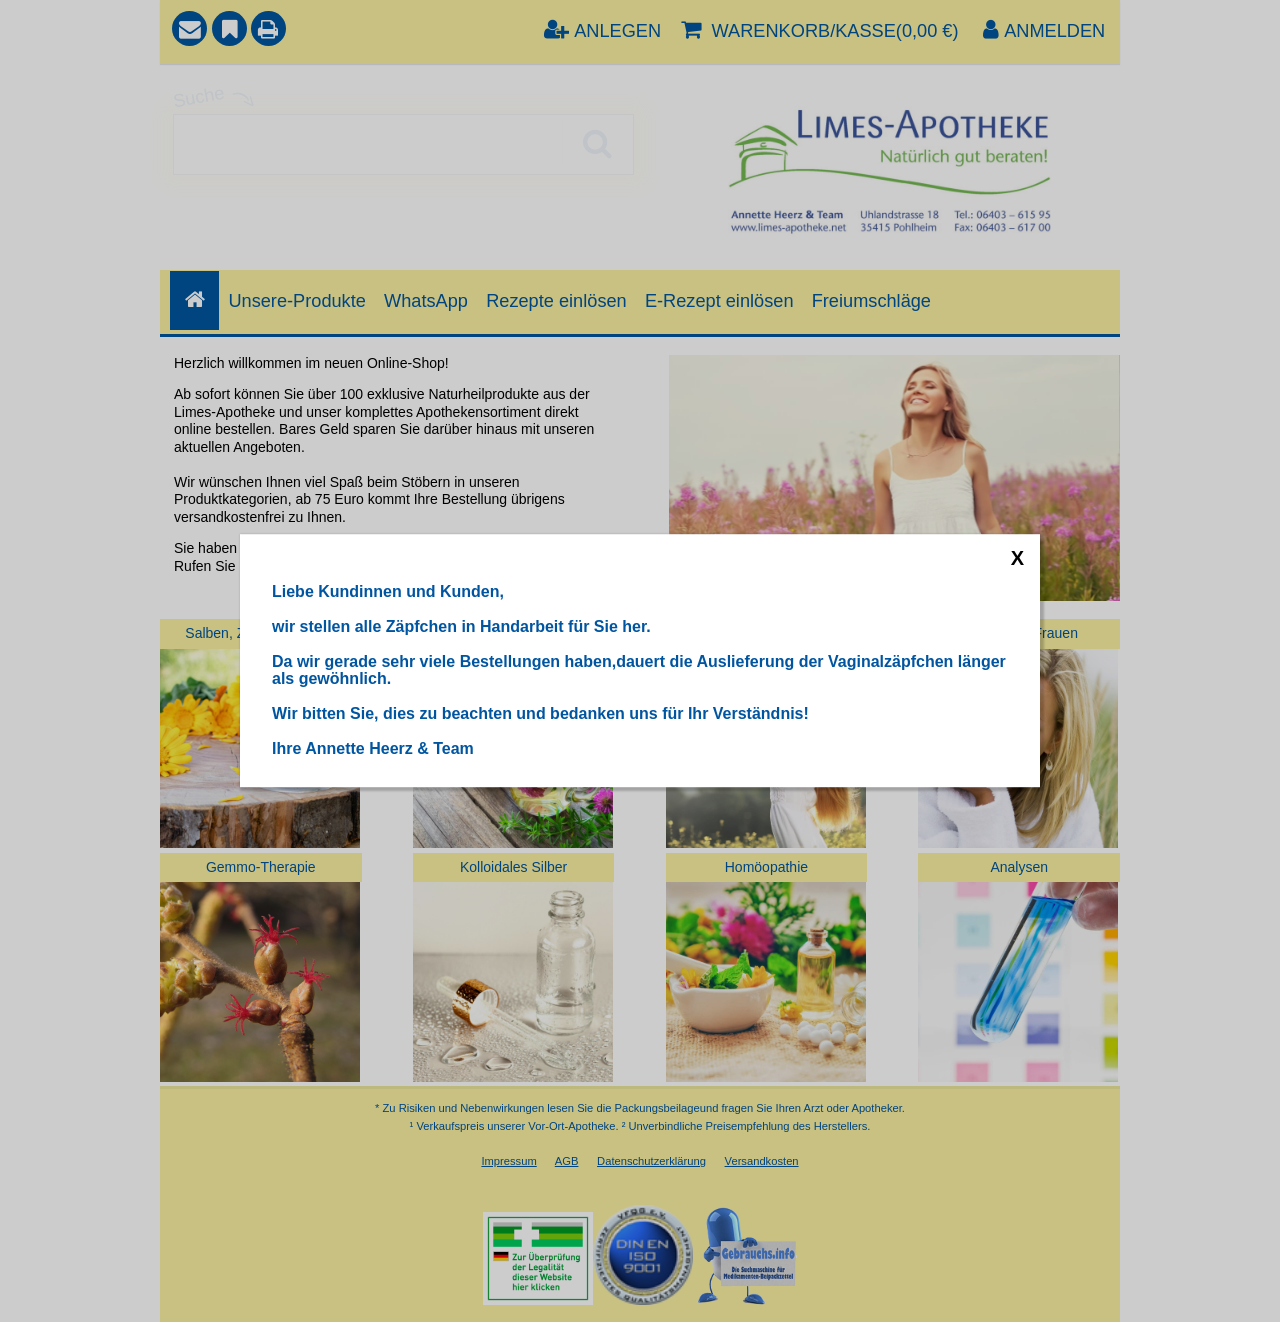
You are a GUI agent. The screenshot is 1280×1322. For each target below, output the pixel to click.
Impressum (508, 1161)
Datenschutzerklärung (651, 1161)
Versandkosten (762, 1161)
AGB (567, 1161)
